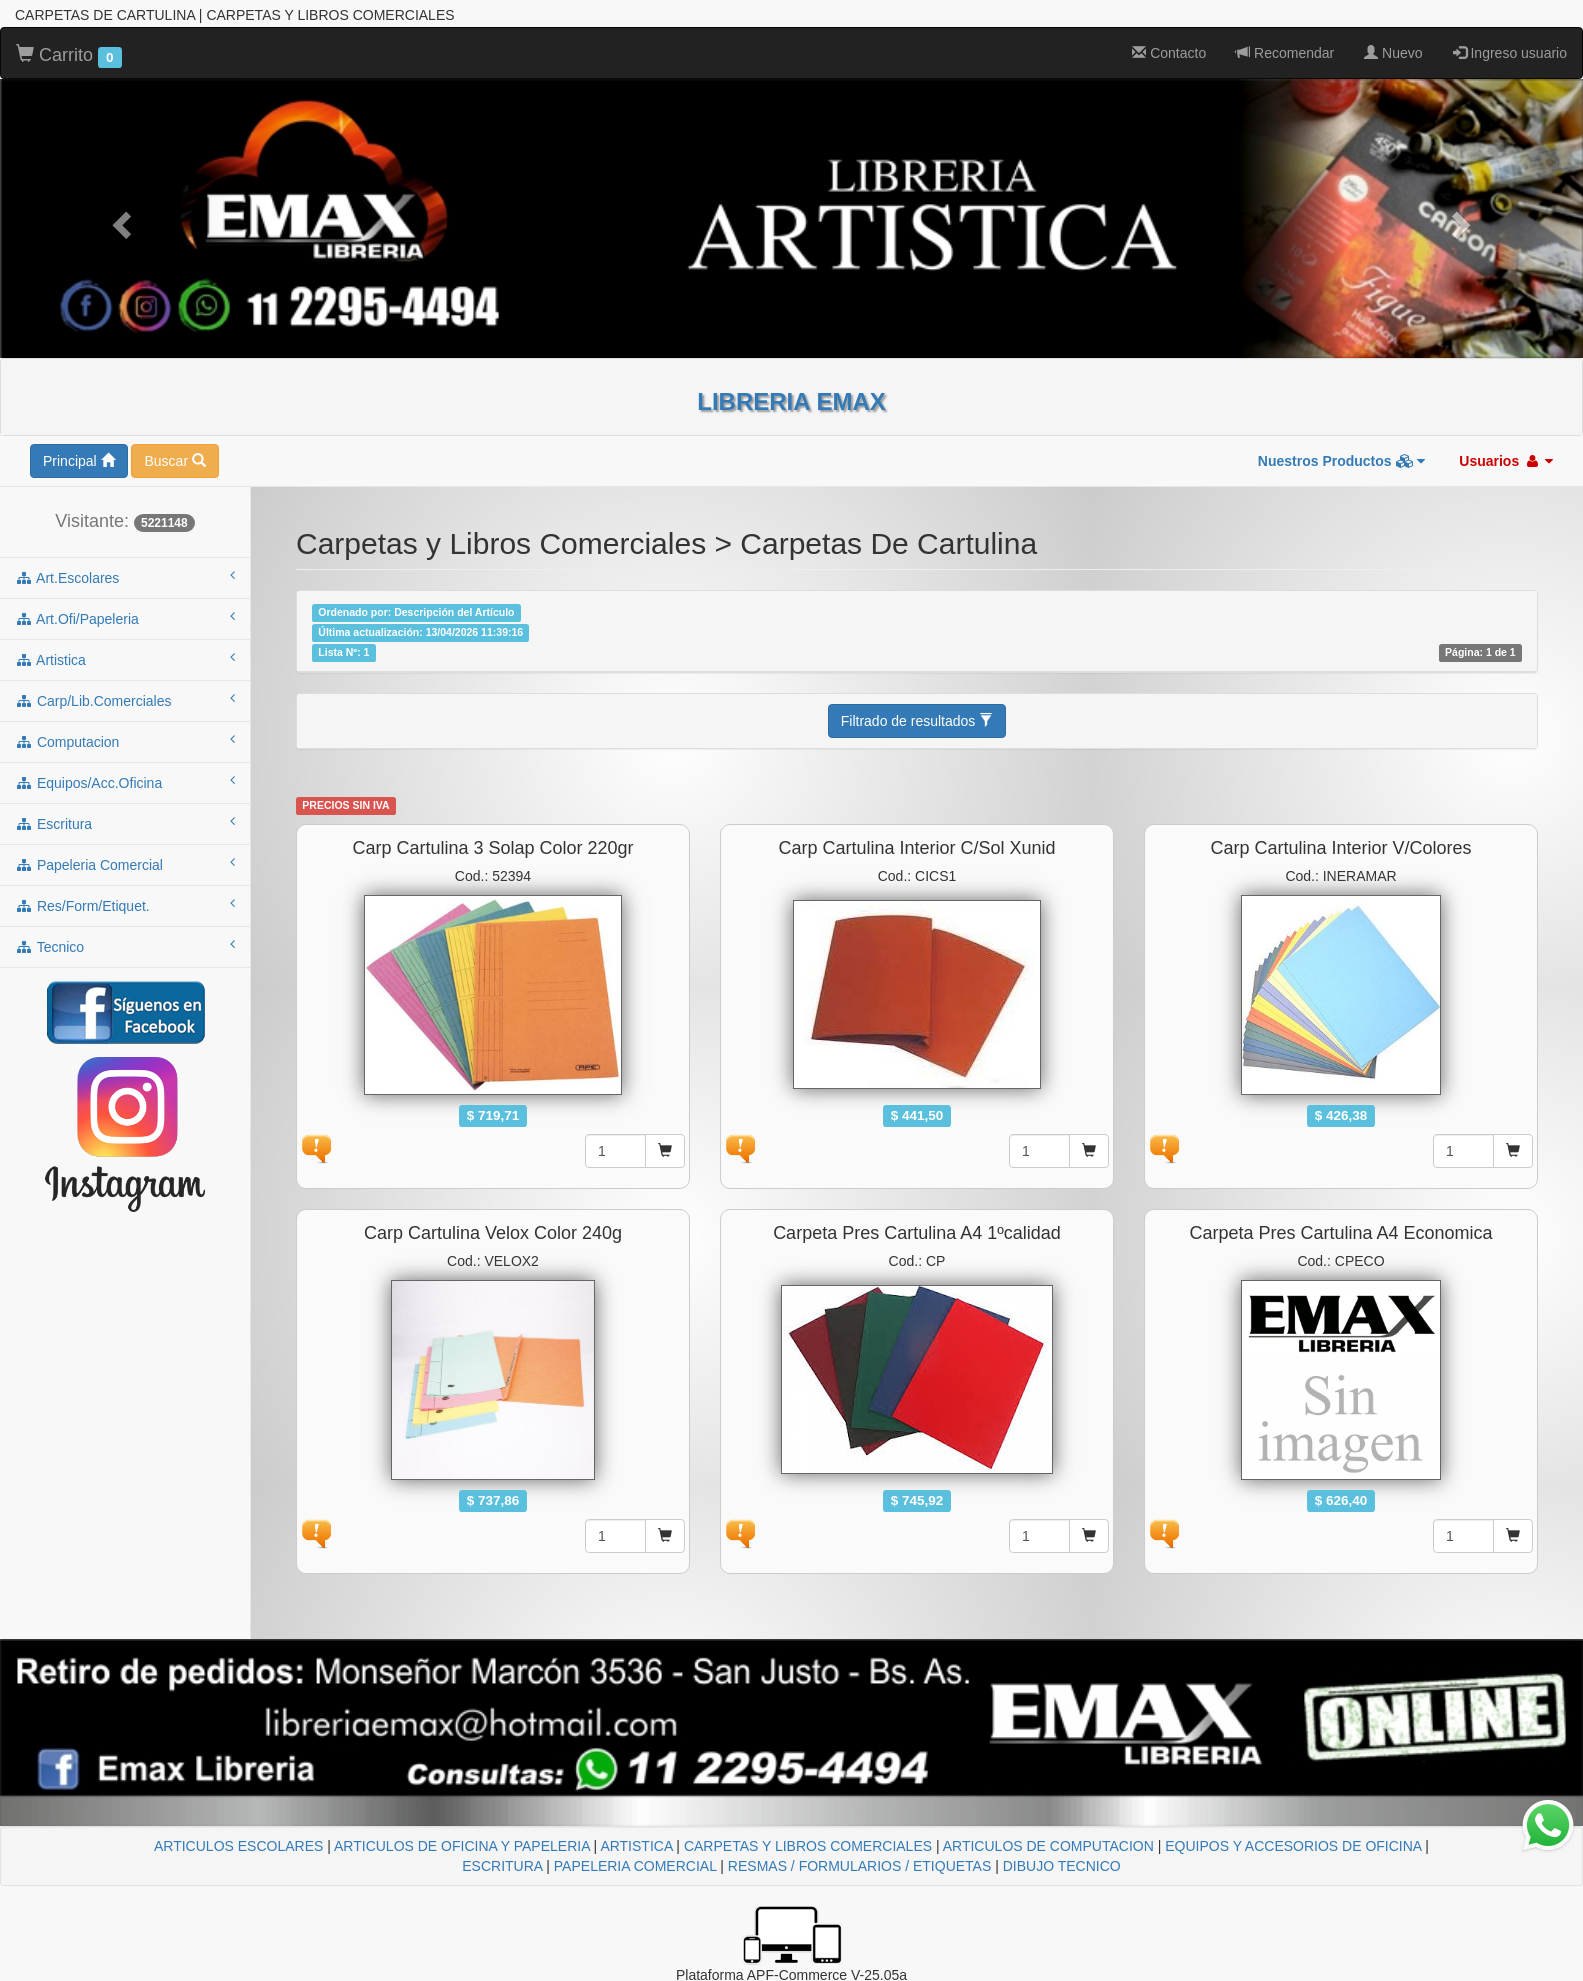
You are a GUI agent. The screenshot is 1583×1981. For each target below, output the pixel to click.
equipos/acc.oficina (125, 782)
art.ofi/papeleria (125, 618)
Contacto (1169, 53)
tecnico (125, 946)
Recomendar (1285, 53)
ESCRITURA (502, 1866)
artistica (125, 659)
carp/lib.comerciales (125, 700)
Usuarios (1506, 461)
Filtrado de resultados (917, 721)
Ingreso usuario (1510, 53)
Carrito (69, 56)
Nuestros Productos (1342, 461)
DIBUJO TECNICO (1062, 1866)
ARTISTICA (636, 1846)
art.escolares (125, 577)
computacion (125, 741)
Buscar (174, 461)
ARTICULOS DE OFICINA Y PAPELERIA (462, 1846)
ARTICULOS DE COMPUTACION (1048, 1846)
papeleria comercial (125, 864)
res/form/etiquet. (125, 905)
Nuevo (1393, 53)
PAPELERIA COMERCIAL (635, 1866)
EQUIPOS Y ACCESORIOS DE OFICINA (1293, 1846)
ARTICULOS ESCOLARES (238, 1846)
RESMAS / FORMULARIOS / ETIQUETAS (859, 1866)
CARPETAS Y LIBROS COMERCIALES (808, 1846)
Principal (79, 461)
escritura (125, 823)
